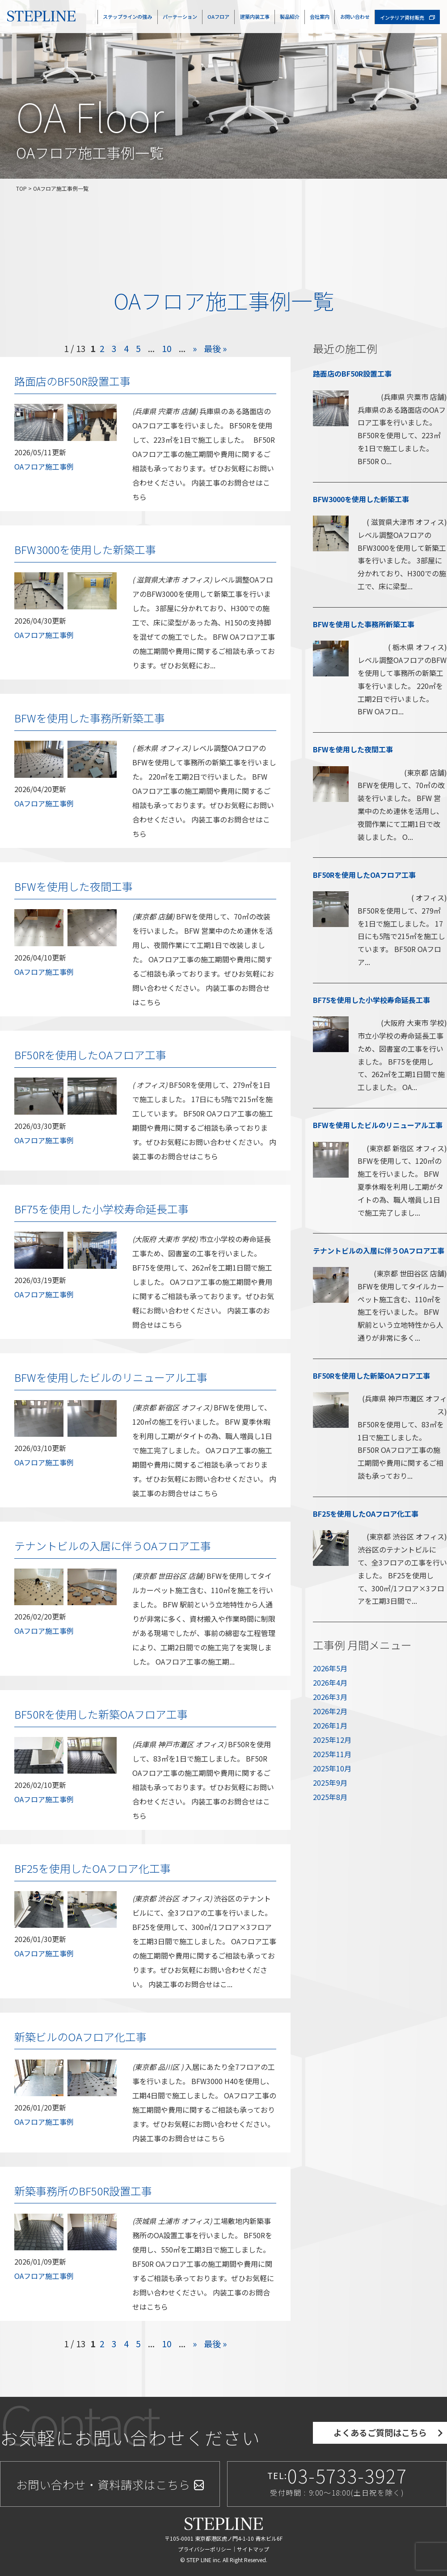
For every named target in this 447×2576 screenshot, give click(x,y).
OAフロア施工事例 (44, 466)
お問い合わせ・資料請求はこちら (110, 2484)
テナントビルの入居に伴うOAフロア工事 (112, 1545)
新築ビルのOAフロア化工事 (80, 2036)
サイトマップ (253, 2549)
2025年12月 (332, 1739)
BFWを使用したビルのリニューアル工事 (110, 1377)
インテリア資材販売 (407, 17)
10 (167, 348)
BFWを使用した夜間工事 (73, 886)
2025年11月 (332, 1754)
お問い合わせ (355, 16)
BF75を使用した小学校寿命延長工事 (101, 1209)
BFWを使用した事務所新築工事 (89, 718)
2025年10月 (332, 1768)
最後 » (215, 348)
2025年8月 (330, 1796)
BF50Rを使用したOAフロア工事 (90, 1054)
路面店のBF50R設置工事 (72, 381)
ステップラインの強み (127, 16)
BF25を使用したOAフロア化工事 (92, 1868)
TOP (21, 188)
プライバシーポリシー (205, 2549)
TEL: (337, 2481)
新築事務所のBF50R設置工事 (83, 2190)
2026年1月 (330, 1725)
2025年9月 (330, 1782)
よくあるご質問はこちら (380, 2432)
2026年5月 (330, 1668)
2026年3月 (330, 1696)
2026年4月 (330, 1682)
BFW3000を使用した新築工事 (85, 549)
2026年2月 (330, 1711)
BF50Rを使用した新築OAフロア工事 (101, 1714)
